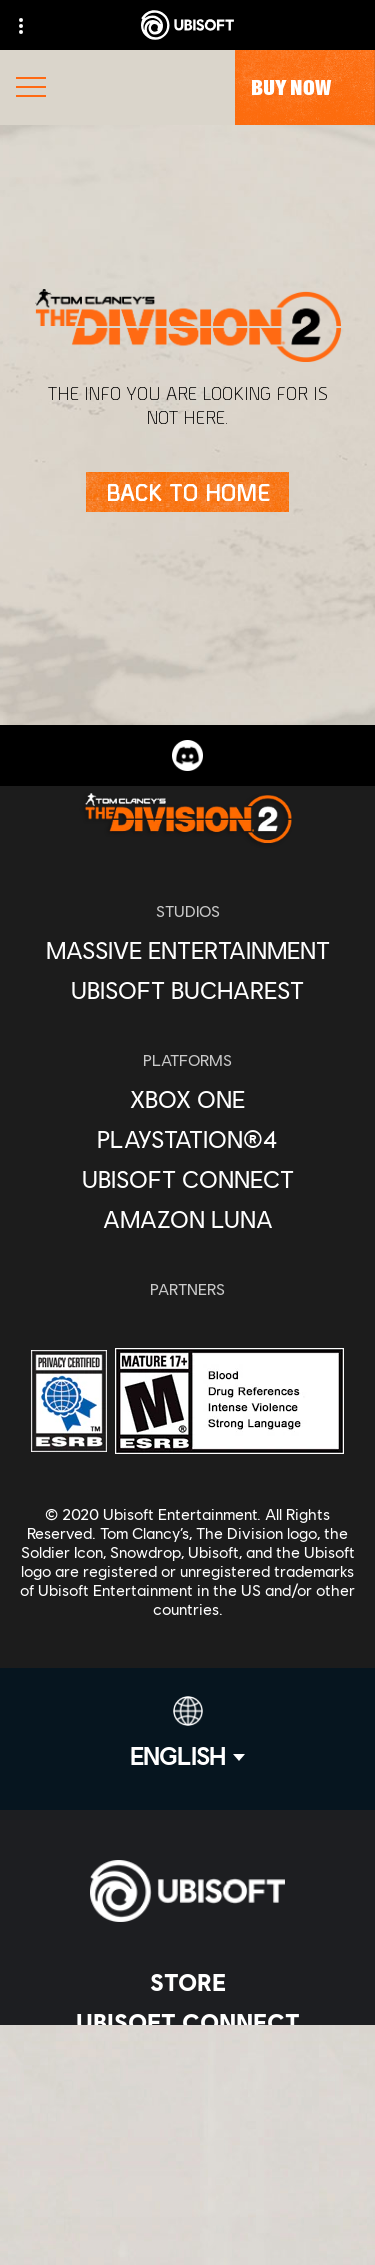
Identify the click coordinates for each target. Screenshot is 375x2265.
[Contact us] (187, 2214)
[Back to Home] (187, 492)
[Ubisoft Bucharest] (187, 990)
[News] (187, 2102)
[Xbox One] (187, 1099)
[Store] (187, 1982)
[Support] (187, 2142)
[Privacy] (187, 2247)
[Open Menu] (31, 89)
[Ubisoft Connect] (187, 2022)
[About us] (187, 2062)
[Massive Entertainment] (187, 950)
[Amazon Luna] (187, 1219)
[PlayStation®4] (187, 1139)
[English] (187, 1733)
